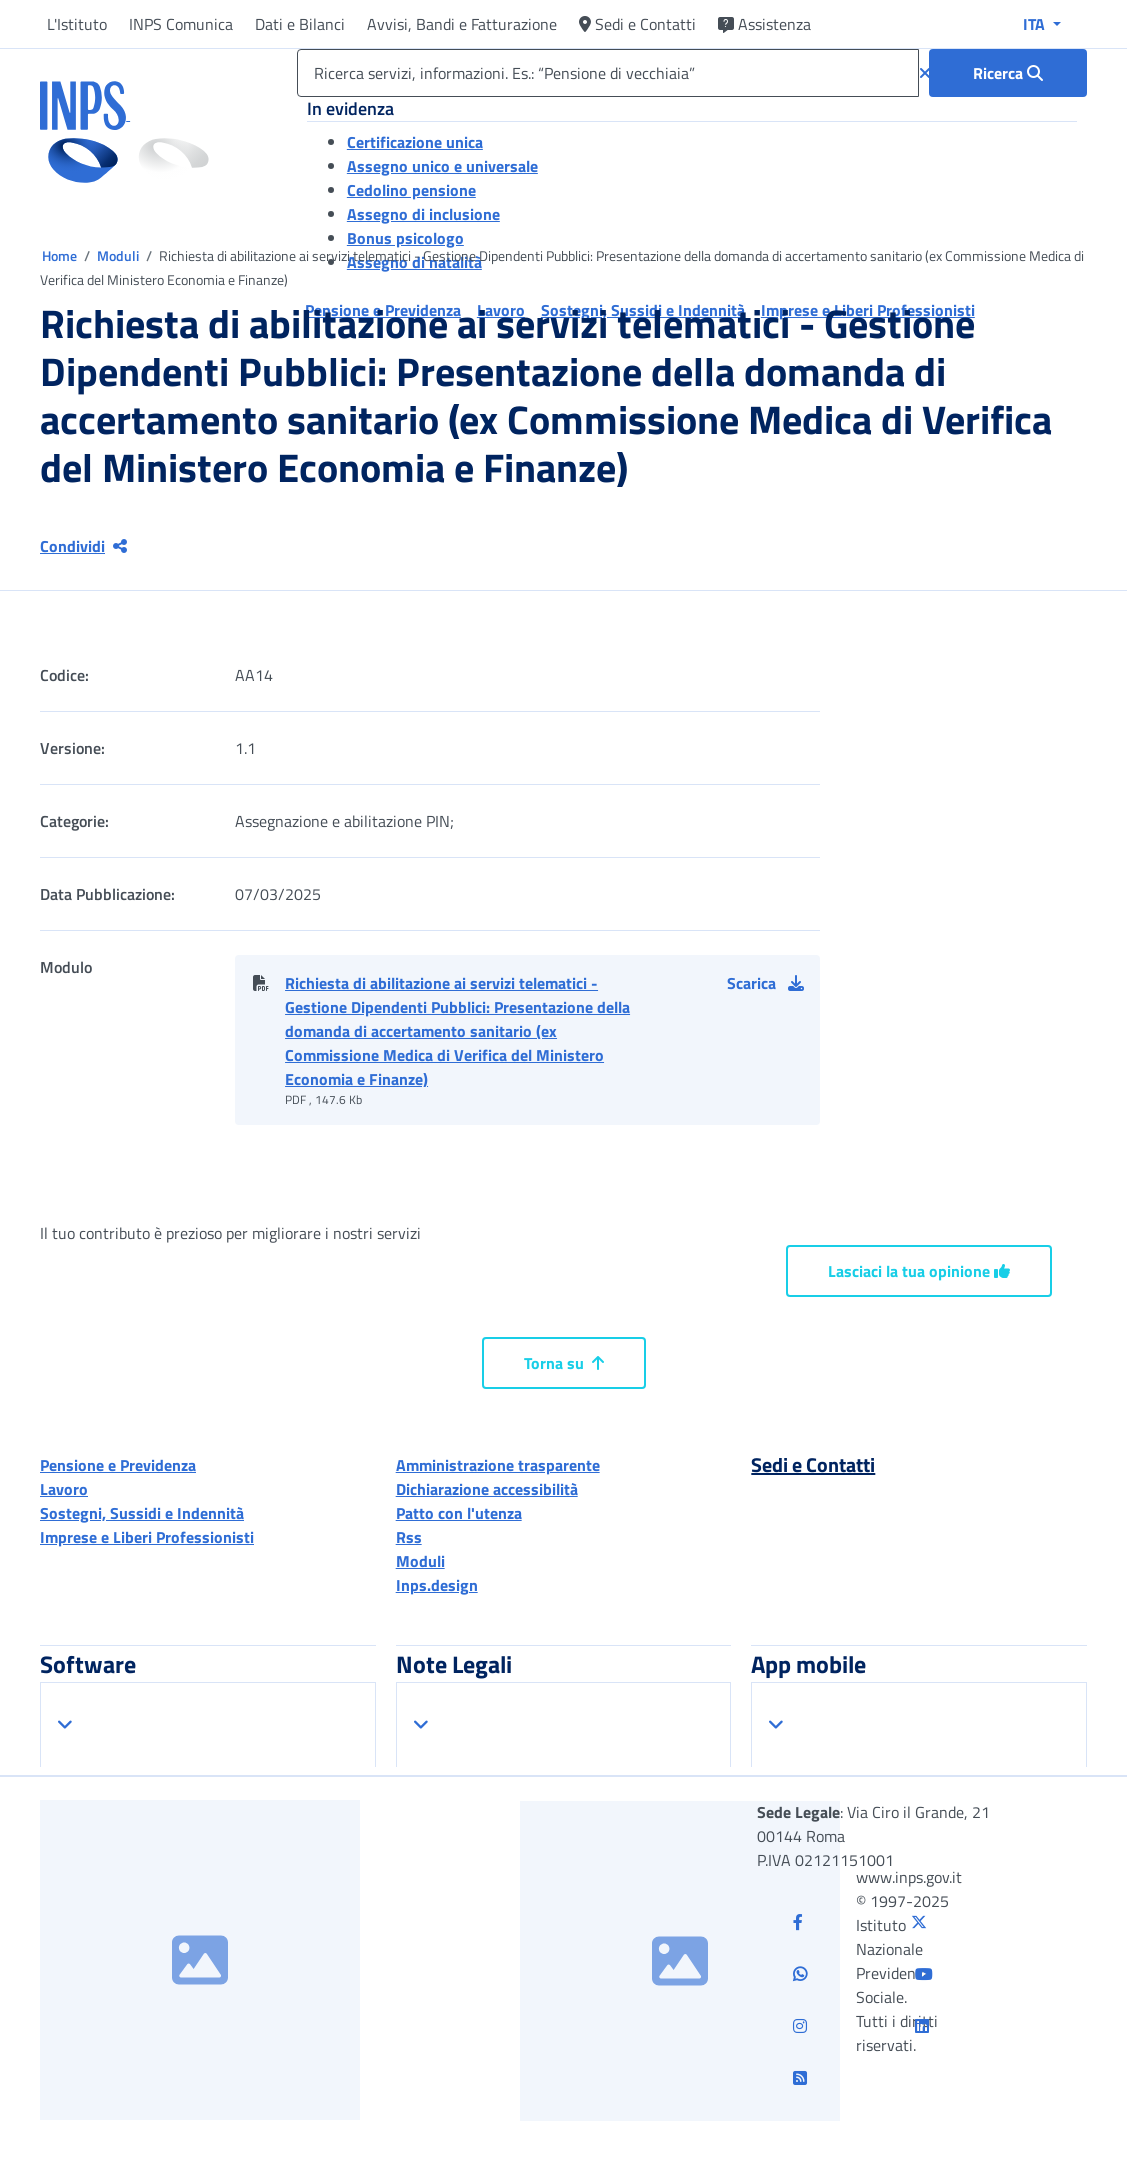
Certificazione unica (415, 142)
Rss (409, 1537)
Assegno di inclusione (423, 214)
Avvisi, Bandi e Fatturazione (462, 24)
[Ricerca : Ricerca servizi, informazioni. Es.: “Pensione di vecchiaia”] (1008, 73)
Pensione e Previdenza (118, 1465)
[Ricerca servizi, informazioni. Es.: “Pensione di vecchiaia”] (608, 73)
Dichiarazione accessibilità (487, 1489)
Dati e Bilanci (300, 24)
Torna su (564, 1363)
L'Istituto (77, 24)
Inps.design (437, 1585)
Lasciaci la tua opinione (919, 1271)
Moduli (119, 255)
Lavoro (64, 1489)
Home (61, 255)
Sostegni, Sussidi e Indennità (142, 1513)
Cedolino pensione (411, 190)
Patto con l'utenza (459, 1513)
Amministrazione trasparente (498, 1465)
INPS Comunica (181, 24)
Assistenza (764, 24)
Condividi (83, 546)
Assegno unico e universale (442, 166)
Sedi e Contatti (637, 24)
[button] (773, 983)
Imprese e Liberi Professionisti (147, 1537)
